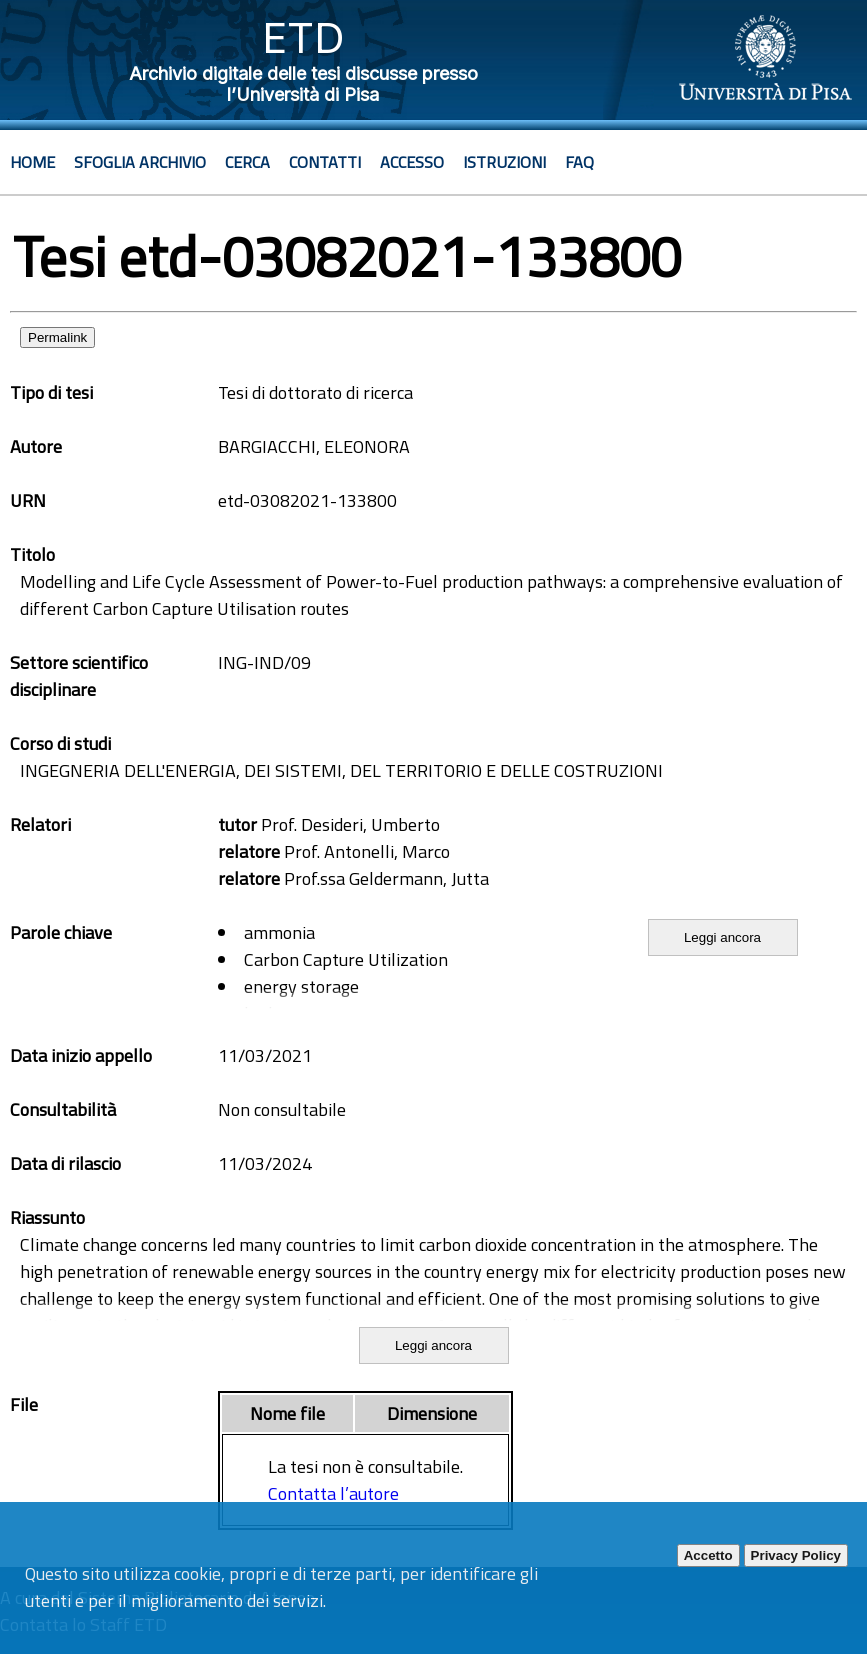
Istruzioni (504, 162)
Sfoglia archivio (140, 162)
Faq (579, 162)
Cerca (247, 162)
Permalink (57, 337)
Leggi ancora (722, 937)
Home (32, 162)
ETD (303, 37)
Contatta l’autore (333, 1493)
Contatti (325, 162)
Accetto (708, 1555)
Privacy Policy (796, 1555)
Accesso (412, 162)
